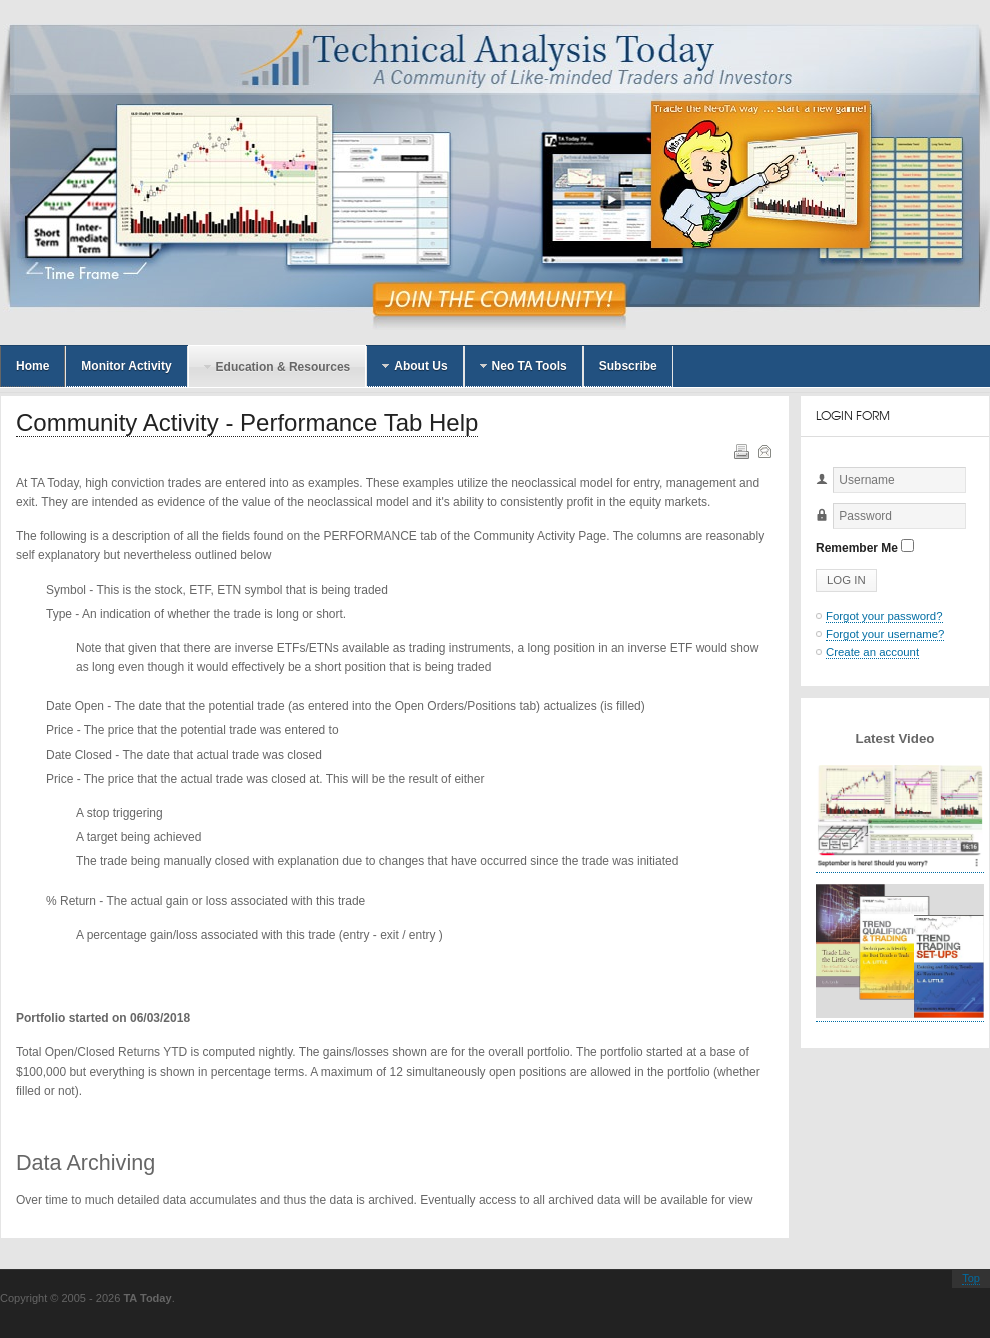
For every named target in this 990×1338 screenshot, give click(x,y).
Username (816, 493)
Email (763, 450)
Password (816, 529)
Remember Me (857, 548)
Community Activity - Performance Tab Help (247, 422)
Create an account (872, 652)
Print (740, 450)
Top (971, 1278)
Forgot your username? (885, 634)
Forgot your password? (884, 616)
